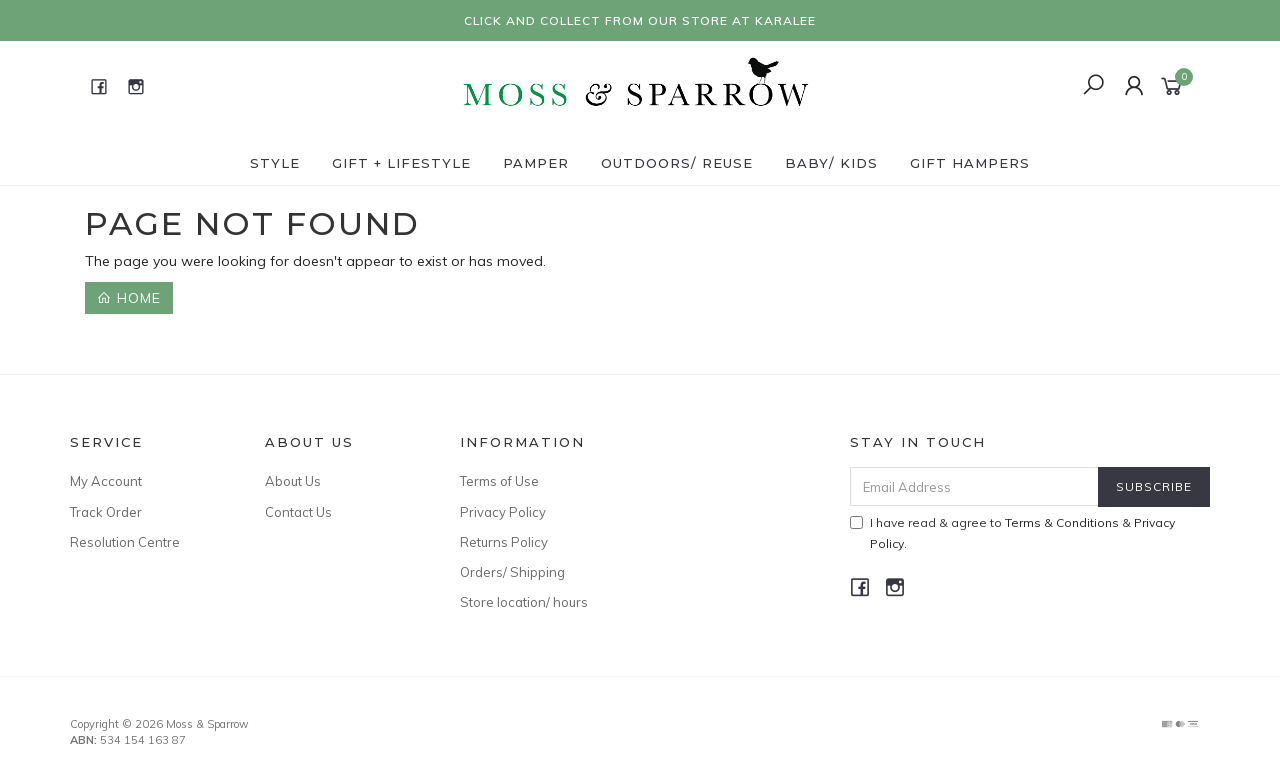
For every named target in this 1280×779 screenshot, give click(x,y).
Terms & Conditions (1062, 522)
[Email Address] (974, 486)
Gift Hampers (970, 163)
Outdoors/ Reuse (677, 163)
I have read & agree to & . (1012, 533)
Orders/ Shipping (512, 572)
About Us (293, 481)
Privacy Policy (503, 512)
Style (275, 163)
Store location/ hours (524, 602)
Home (129, 298)
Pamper (536, 163)
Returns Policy (504, 542)
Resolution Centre (125, 542)
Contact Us (298, 512)
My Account (106, 481)
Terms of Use (499, 481)
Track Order (106, 512)
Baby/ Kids (831, 163)
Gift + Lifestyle (401, 163)
